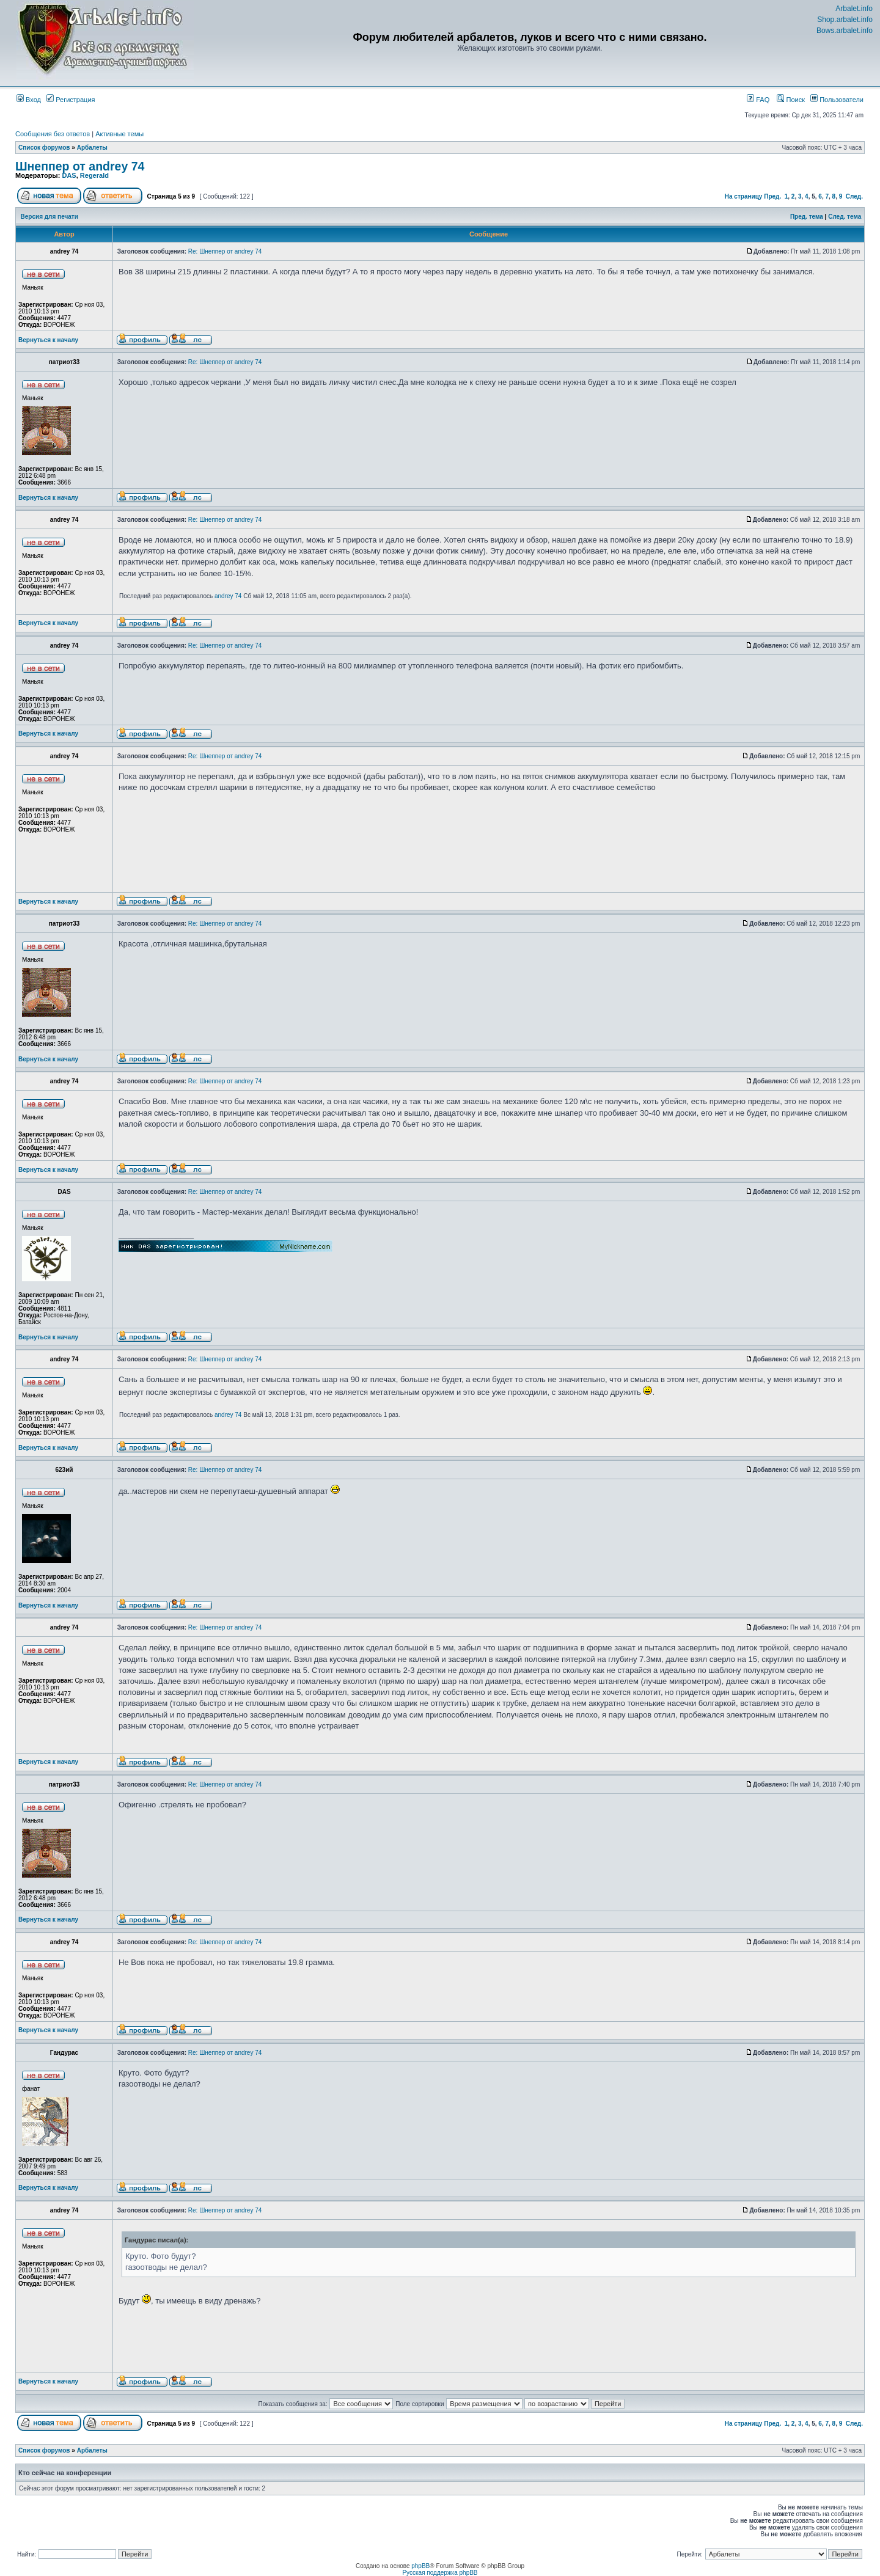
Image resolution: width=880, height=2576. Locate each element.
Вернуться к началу (48, 340)
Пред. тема (806, 216)
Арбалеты (92, 147)
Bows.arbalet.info (844, 30)
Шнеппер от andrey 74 (79, 166)
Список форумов (44, 147)
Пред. (772, 196)
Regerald (94, 175)
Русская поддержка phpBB (439, 2572)
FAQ (758, 99)
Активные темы (119, 133)
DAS (69, 175)
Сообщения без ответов (52, 133)
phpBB (420, 2566)
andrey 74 (228, 596)
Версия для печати (49, 216)
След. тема (844, 216)
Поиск (791, 99)
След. (854, 196)
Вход (28, 99)
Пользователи (837, 99)
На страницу (744, 196)
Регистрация (70, 99)
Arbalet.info (854, 8)
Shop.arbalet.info (845, 19)
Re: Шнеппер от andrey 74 (225, 251)
